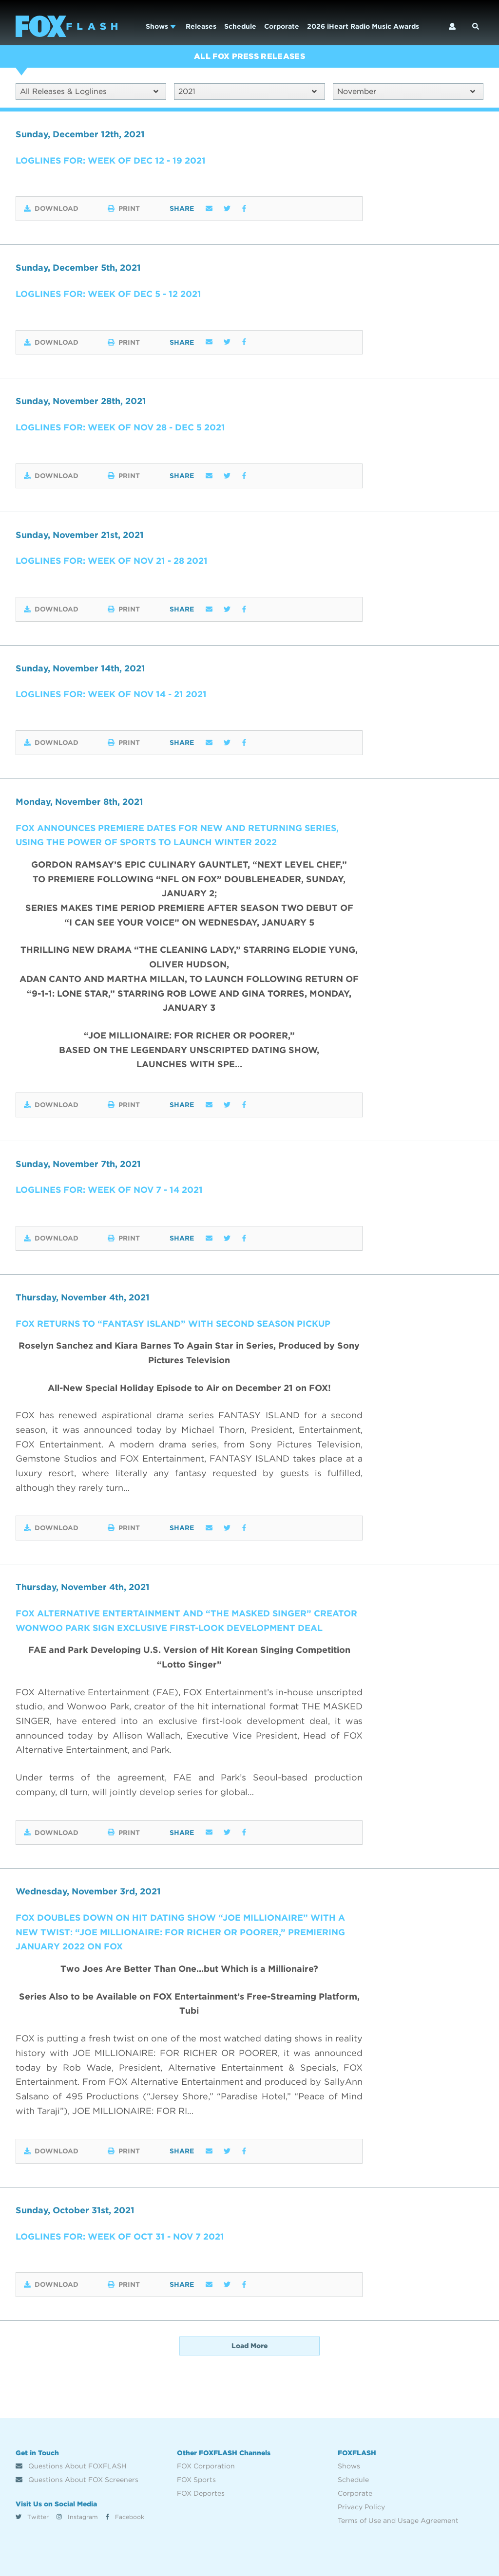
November (406, 91)
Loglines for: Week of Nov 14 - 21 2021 (112, 694)
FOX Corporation (206, 2466)
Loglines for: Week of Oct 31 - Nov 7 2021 (120, 2236)
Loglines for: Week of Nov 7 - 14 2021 (110, 1190)
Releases (201, 26)
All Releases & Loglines (89, 91)
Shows (161, 26)
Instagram (77, 2516)
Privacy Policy (361, 2507)
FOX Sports (196, 2479)
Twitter (32, 2516)
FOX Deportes (201, 2493)
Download (51, 209)
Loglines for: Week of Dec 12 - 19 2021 (111, 160)
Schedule (240, 26)
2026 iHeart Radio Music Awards (363, 26)
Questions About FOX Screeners (77, 2479)
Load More (249, 2346)
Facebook (125, 2516)
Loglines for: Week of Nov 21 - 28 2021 (112, 561)
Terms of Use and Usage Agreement (398, 2520)
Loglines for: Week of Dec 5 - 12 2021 (109, 294)
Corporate (281, 26)
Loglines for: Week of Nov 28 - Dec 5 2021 (121, 427)
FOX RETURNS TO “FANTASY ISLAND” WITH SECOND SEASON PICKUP (175, 1323)
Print (126, 209)
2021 (247, 91)
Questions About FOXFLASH (71, 2466)
